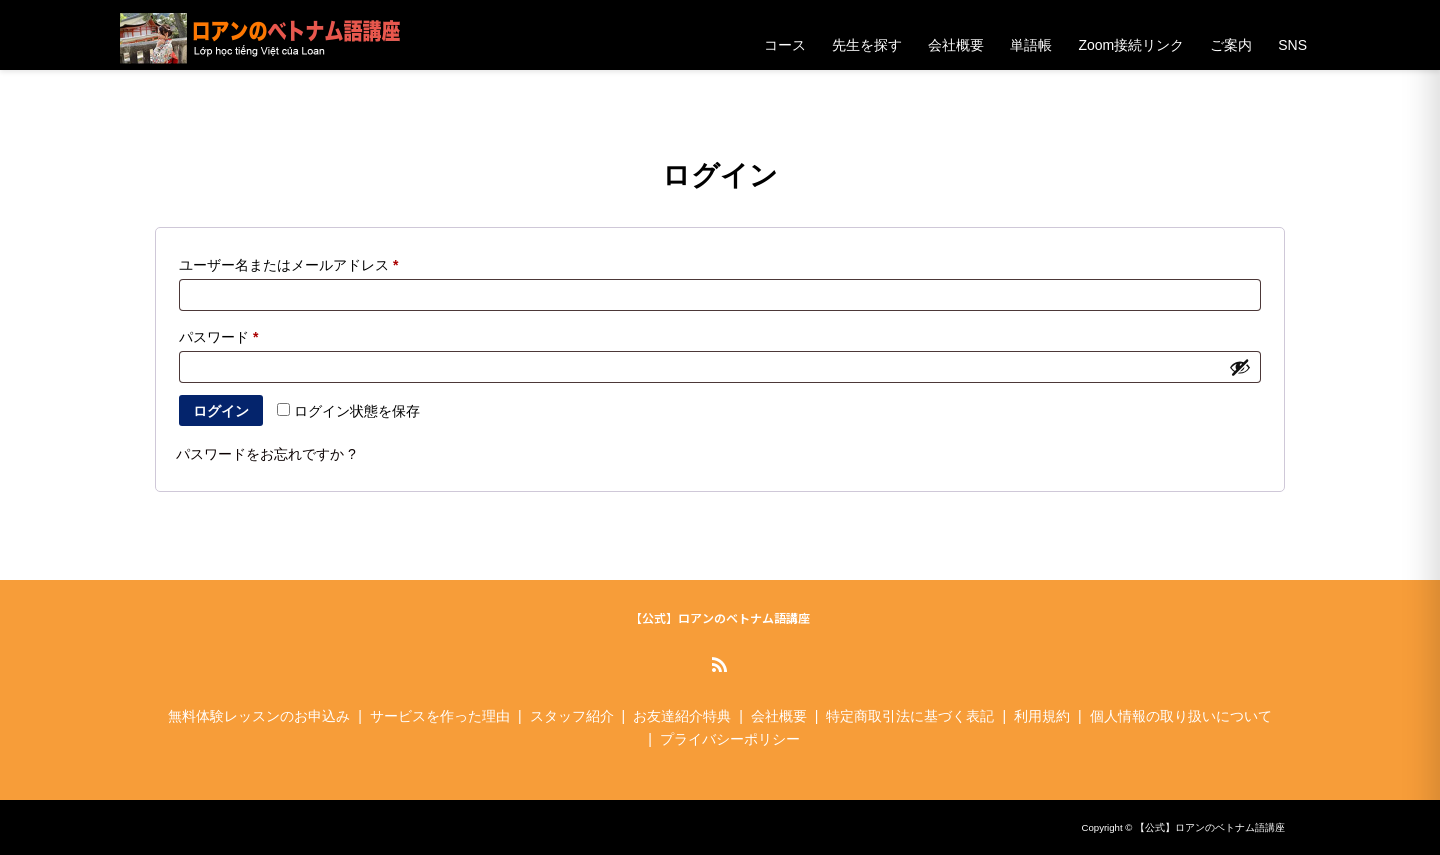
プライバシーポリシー (730, 739)
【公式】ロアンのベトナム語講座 (720, 618)
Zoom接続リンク (1131, 45)
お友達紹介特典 (682, 716)
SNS (1292, 45)
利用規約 (1042, 716)
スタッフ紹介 (572, 716)
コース (785, 45)
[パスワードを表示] (1240, 367)
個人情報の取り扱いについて (1181, 716)
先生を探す (867, 45)
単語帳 (1031, 45)
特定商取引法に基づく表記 (910, 716)
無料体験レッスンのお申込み (259, 716)
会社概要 (956, 45)
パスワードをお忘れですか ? (266, 453)
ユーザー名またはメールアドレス (295, 265)
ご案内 (1231, 45)
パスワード (225, 337)
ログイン (221, 410)
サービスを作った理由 (440, 716)
